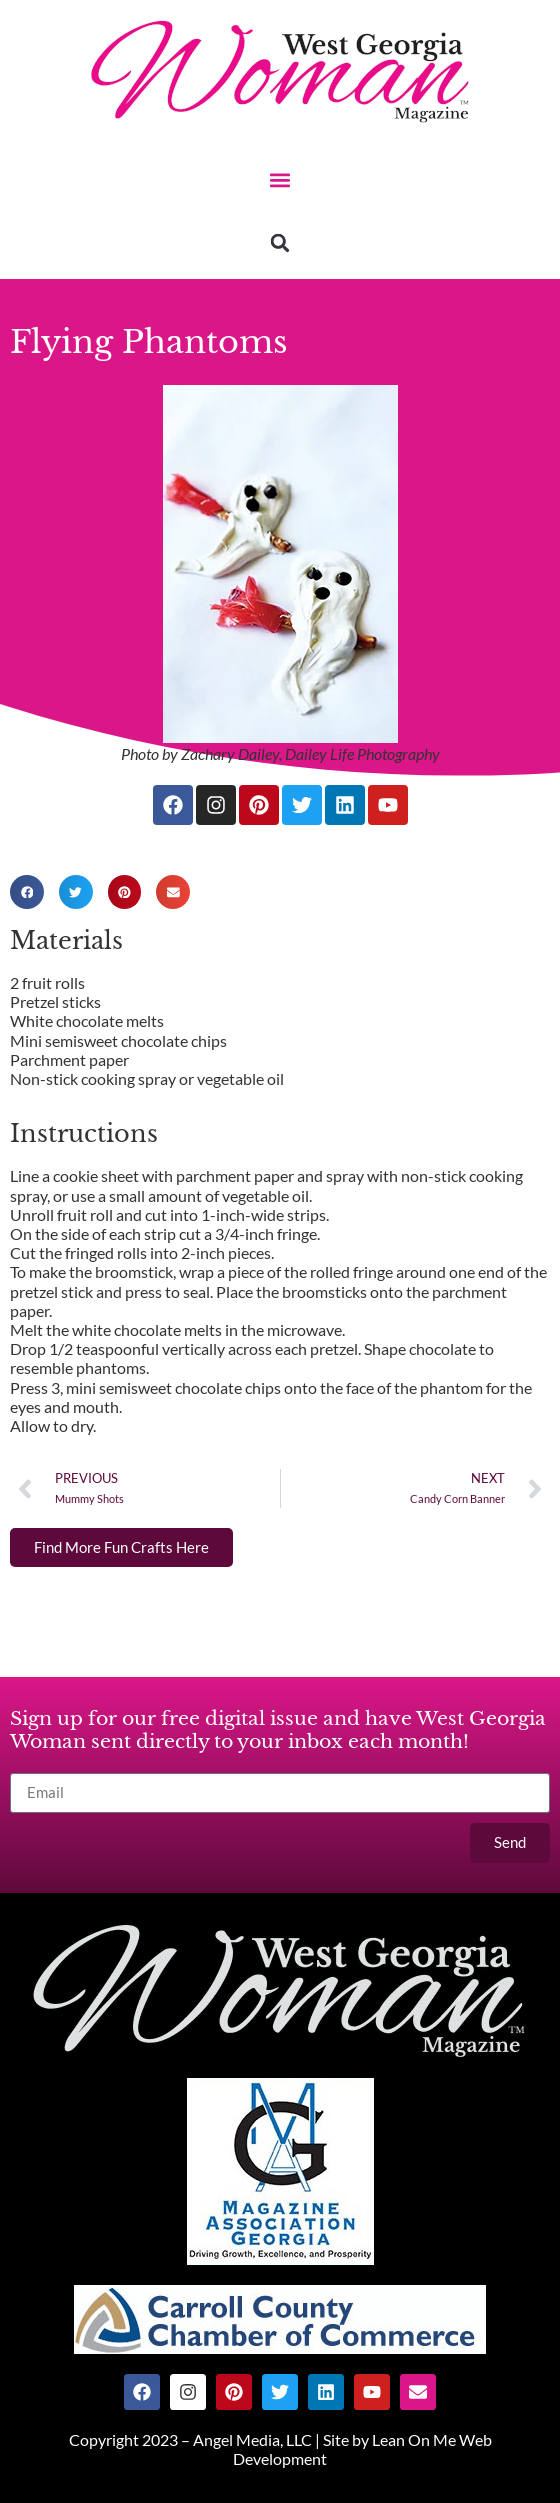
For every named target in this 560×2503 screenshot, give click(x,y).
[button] (280, 179)
